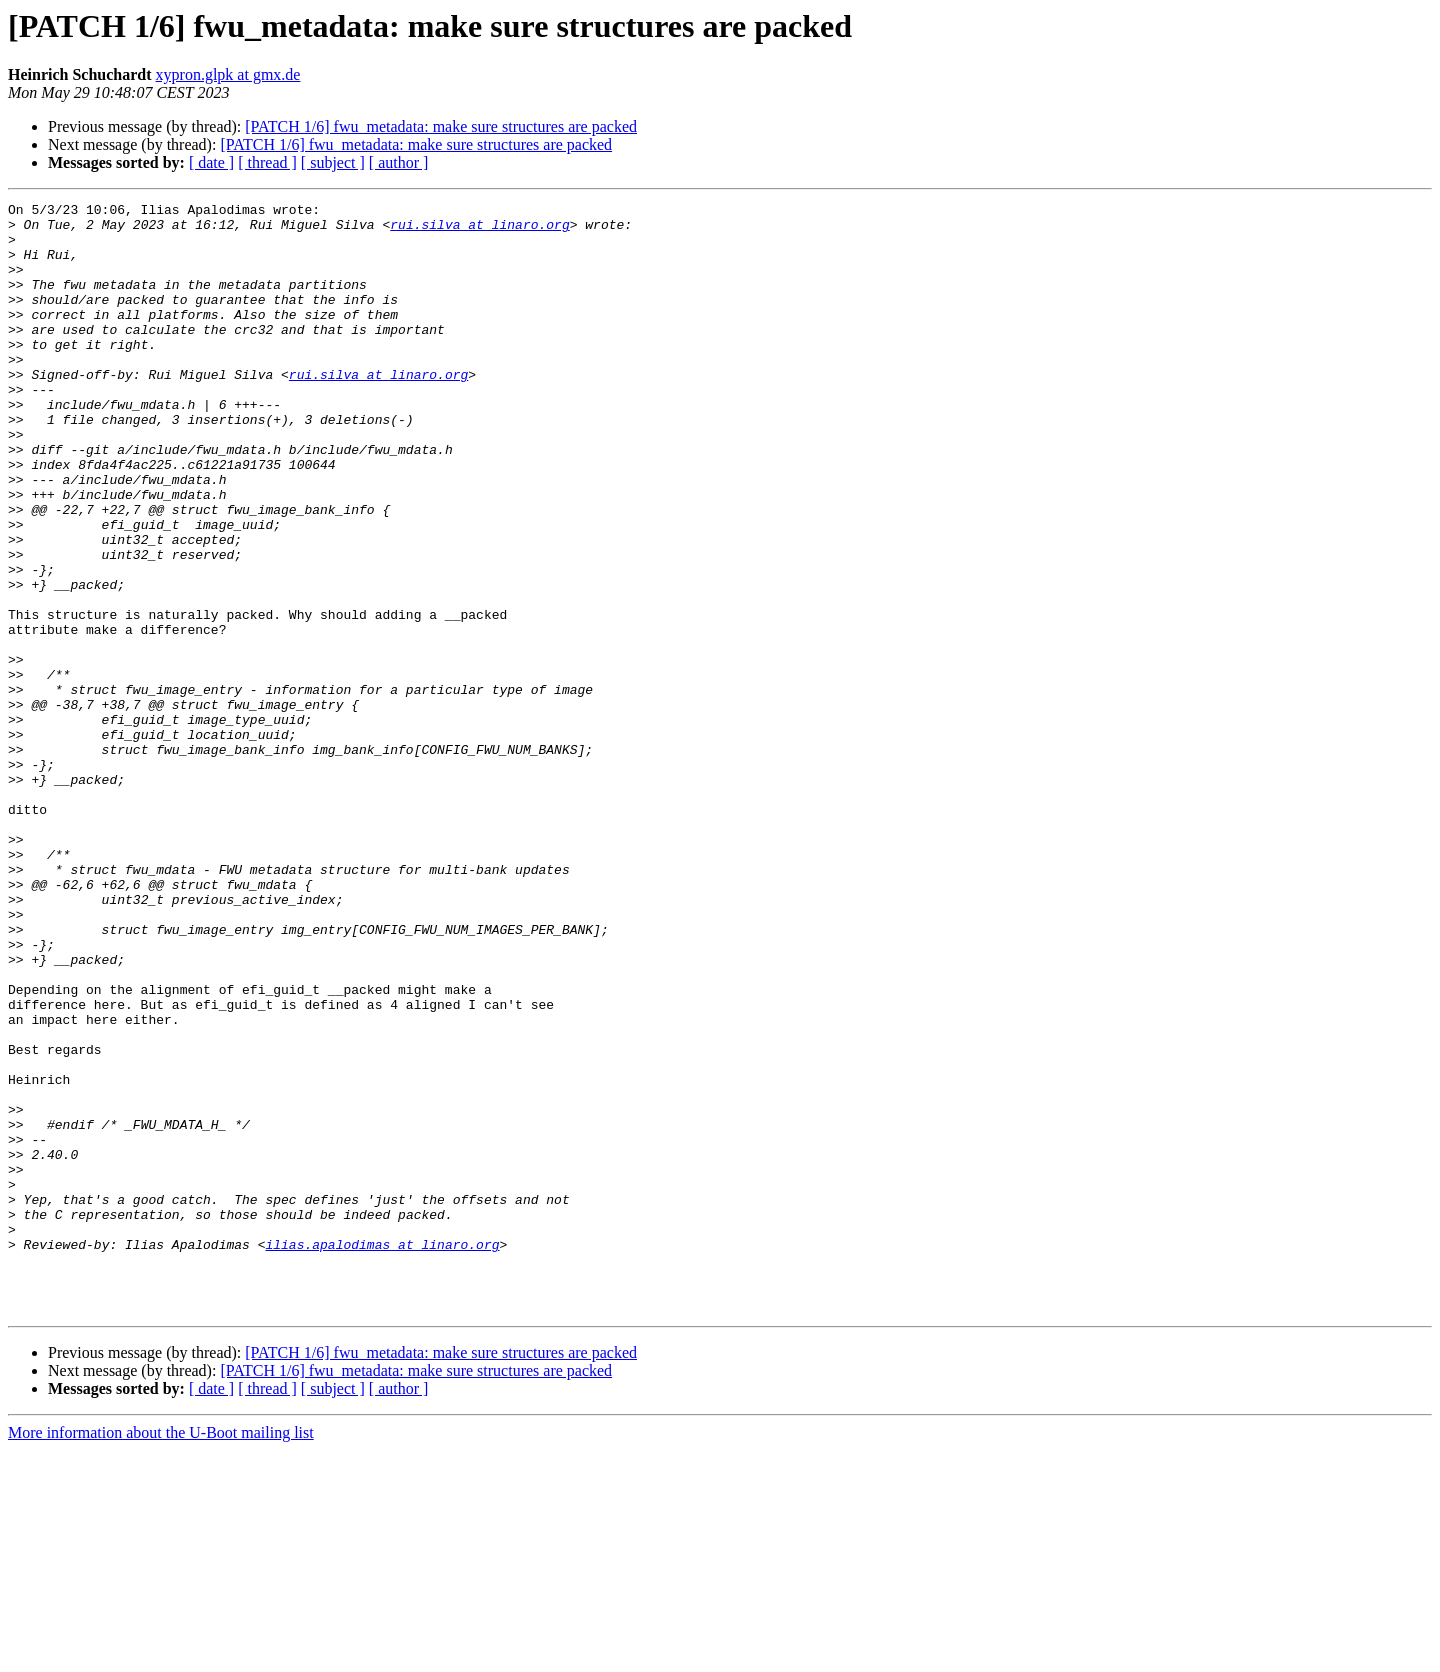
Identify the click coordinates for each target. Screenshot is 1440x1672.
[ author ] (399, 162)
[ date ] (211, 162)
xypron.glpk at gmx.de (228, 74)
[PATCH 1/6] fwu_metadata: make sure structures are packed (441, 126)
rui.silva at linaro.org (479, 230)
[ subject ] (333, 162)
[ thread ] (267, 162)
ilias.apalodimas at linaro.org (382, 1454)
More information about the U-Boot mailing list (161, 1654)
